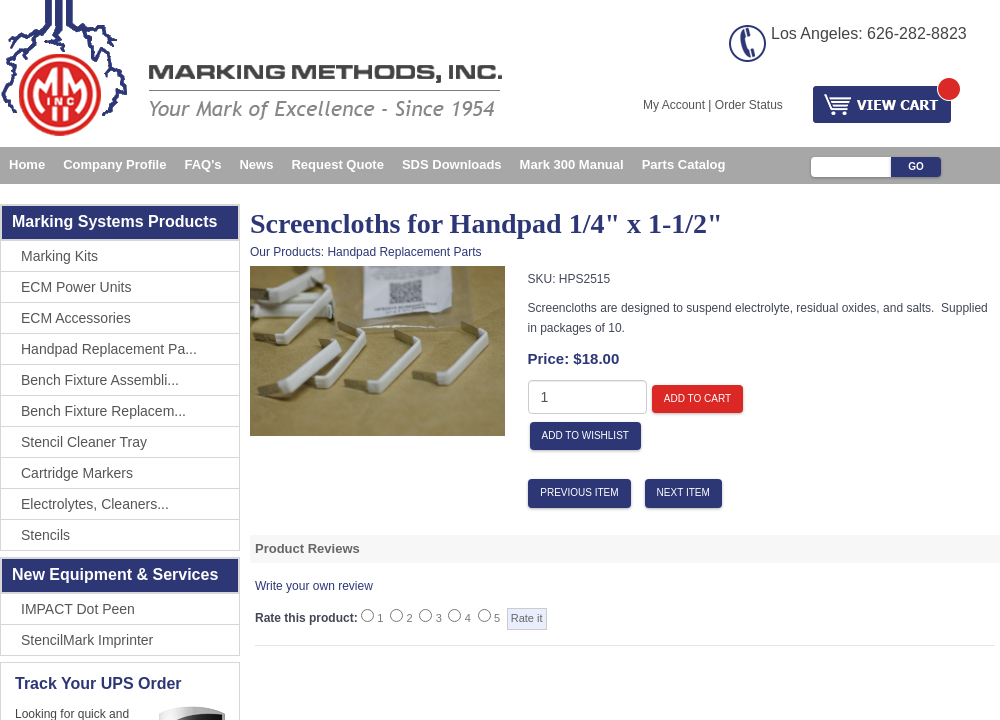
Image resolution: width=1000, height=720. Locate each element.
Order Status (749, 105)
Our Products (285, 252)
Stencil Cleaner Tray (84, 442)
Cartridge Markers (77, 473)
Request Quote (337, 164)
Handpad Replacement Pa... (109, 349)
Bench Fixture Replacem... (103, 411)
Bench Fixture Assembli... (100, 380)
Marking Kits (59, 256)
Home (27, 164)
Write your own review (314, 586)
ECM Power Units (76, 287)
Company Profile (114, 164)
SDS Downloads (452, 164)
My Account (674, 105)
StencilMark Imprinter (87, 640)
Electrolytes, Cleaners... (95, 504)
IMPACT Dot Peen (78, 609)
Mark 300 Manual (572, 164)
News (256, 164)
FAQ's (202, 164)
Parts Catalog (684, 164)
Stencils (45, 535)
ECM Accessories (76, 318)
